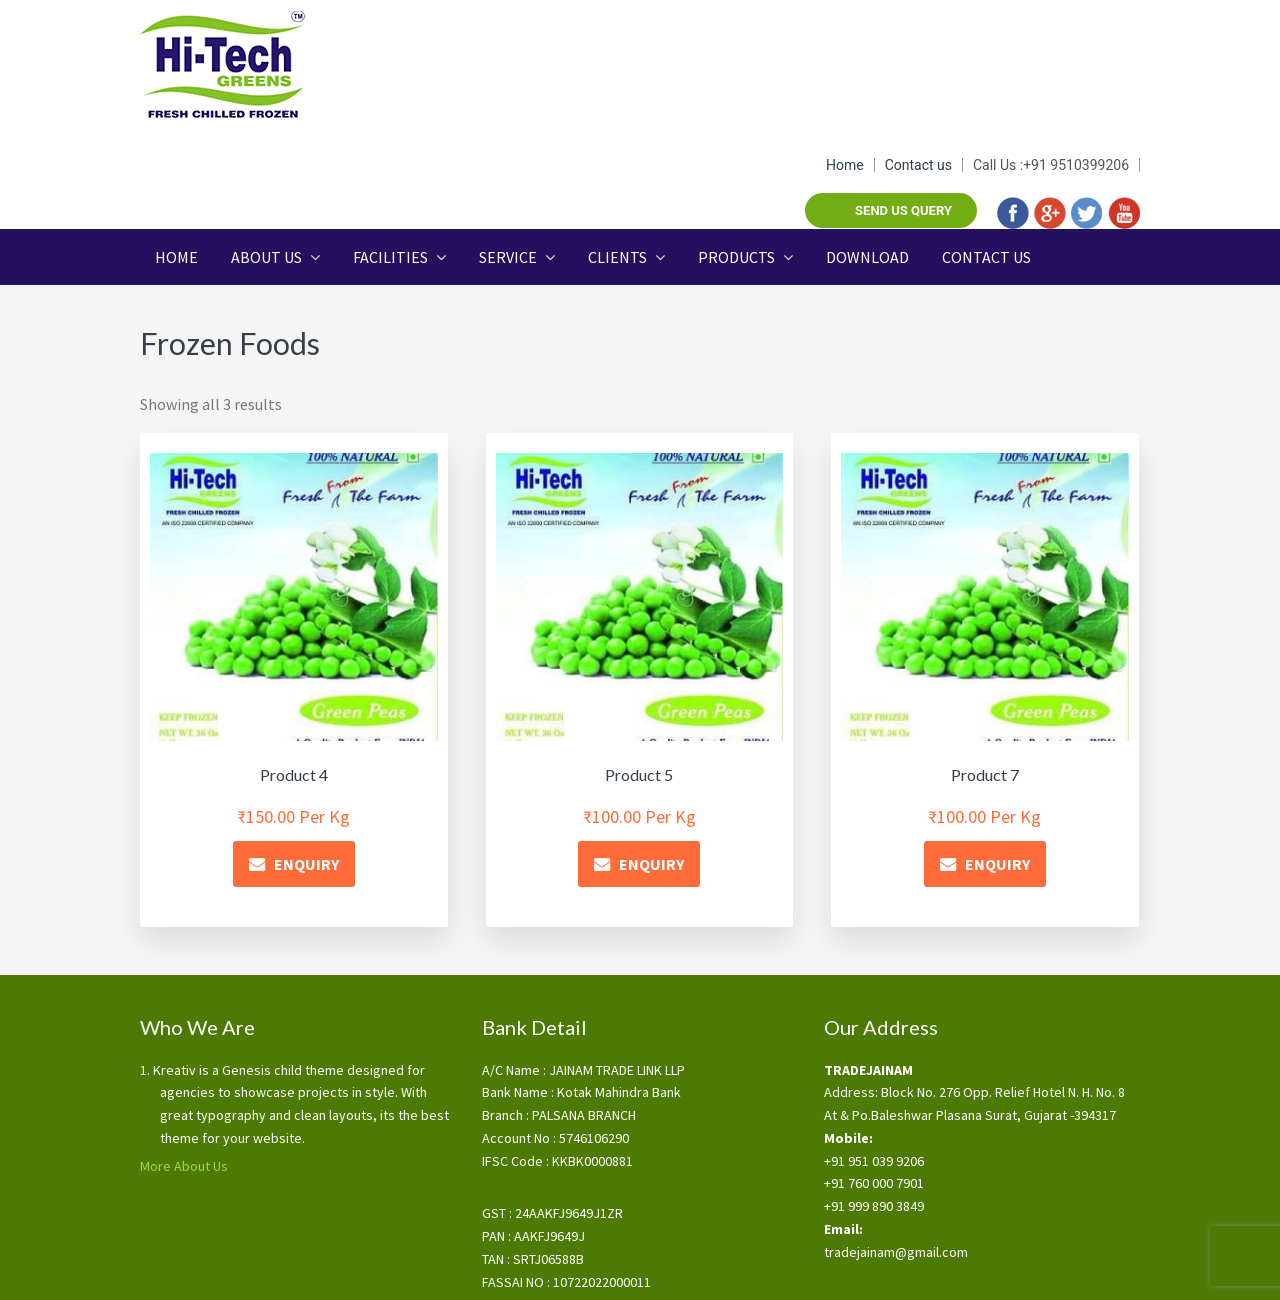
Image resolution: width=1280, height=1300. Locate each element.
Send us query (903, 79)
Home (845, 34)
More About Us (184, 1067)
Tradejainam (240, 65)
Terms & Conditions (535, 1268)
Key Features (643, 1268)
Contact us (918, 34)
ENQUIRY (306, 765)
